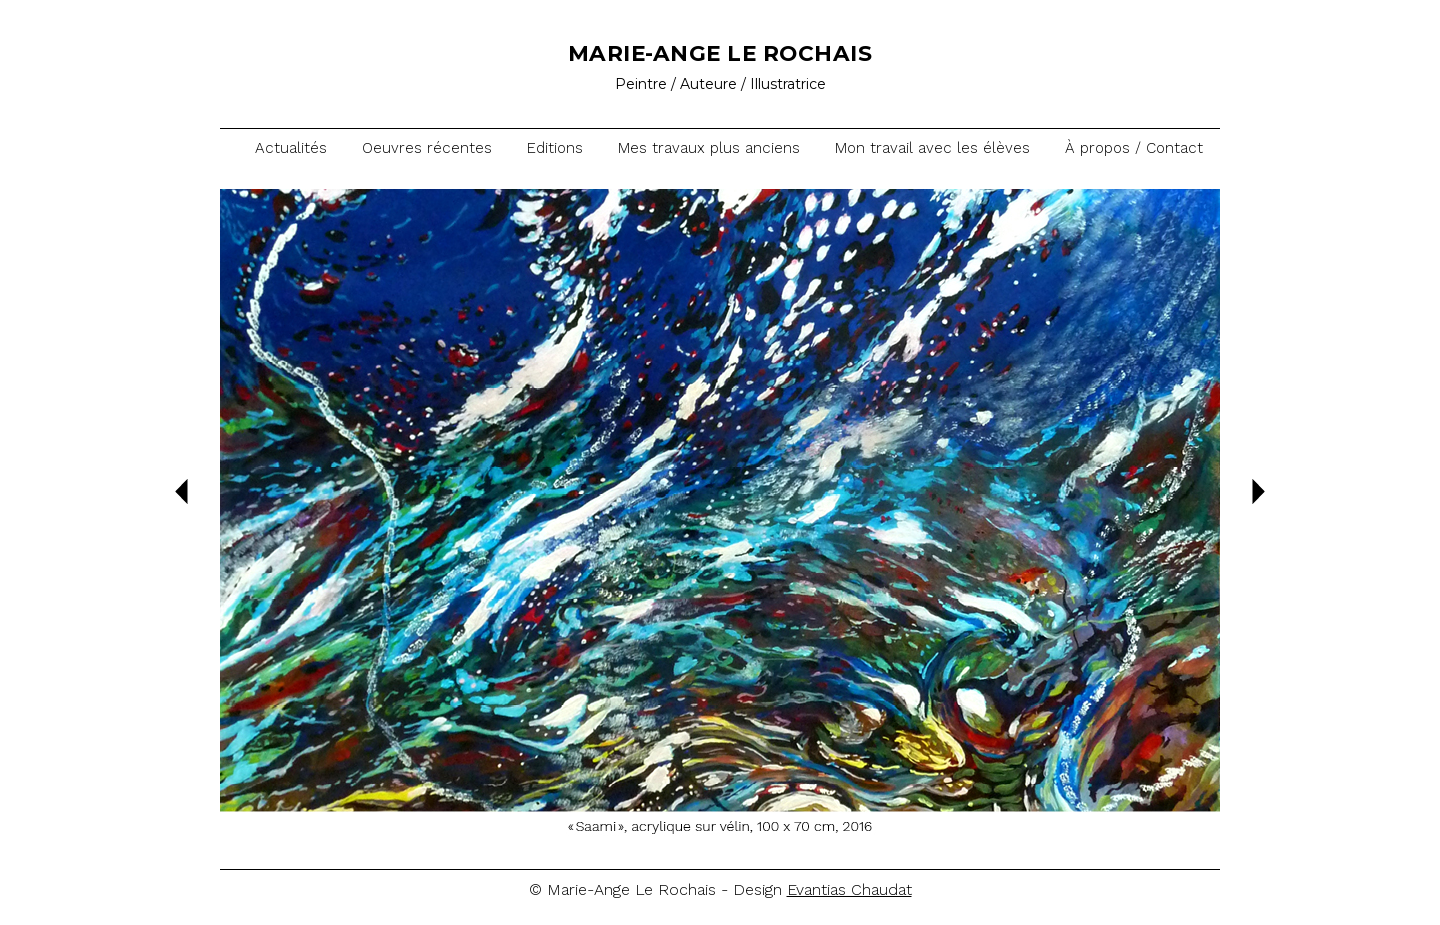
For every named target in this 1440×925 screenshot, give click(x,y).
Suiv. (1258, 491)
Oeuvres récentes (427, 148)
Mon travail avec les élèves (932, 148)
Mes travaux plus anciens (709, 148)
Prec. (181, 491)
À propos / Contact (1134, 148)
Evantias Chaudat (849, 889)
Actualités (291, 148)
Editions (555, 148)
